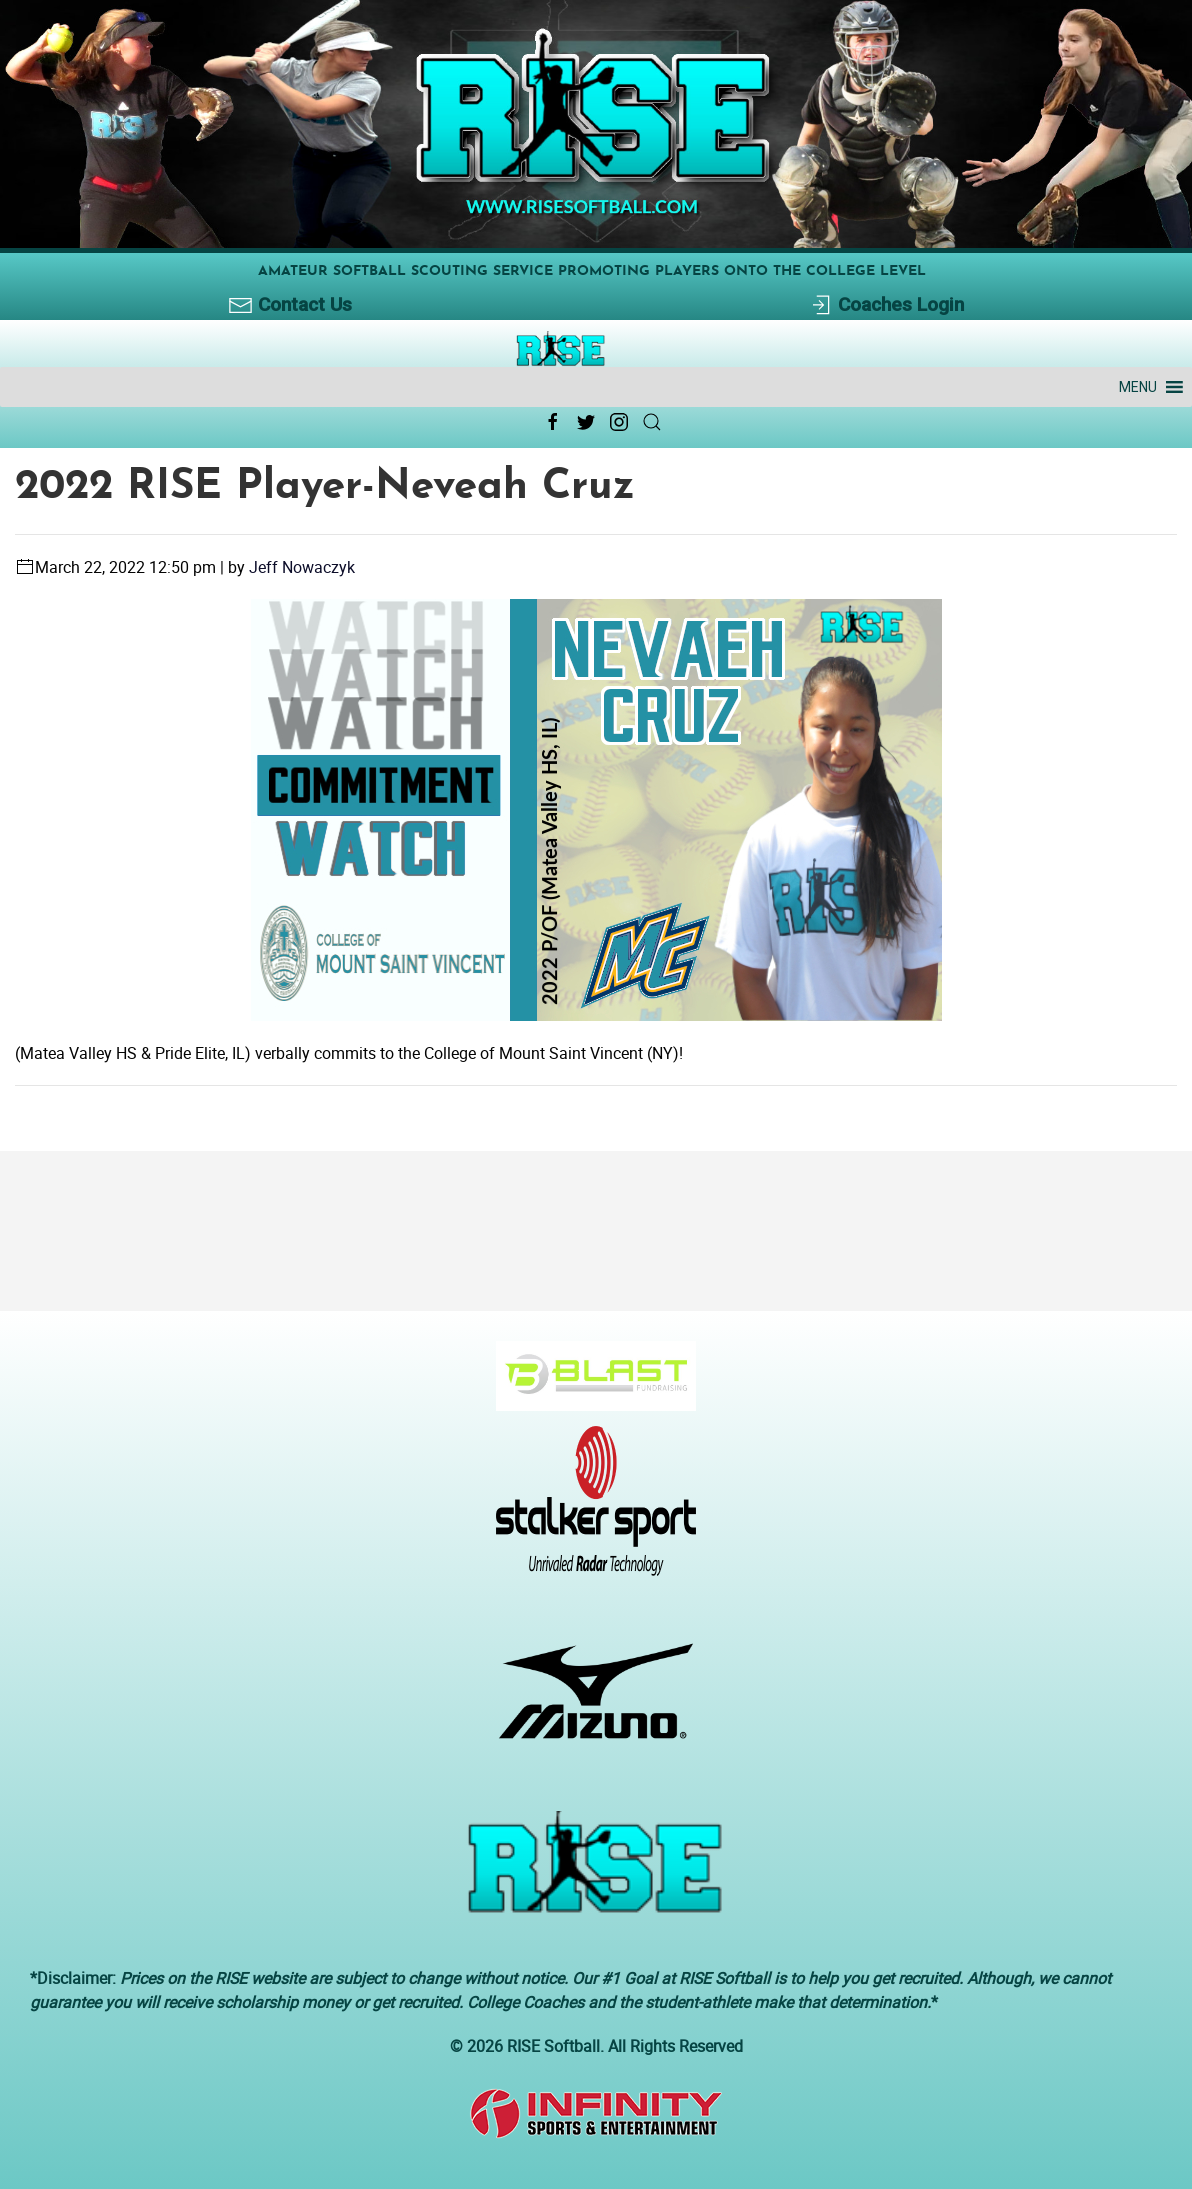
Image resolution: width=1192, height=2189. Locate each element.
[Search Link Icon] (652, 422)
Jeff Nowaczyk (302, 567)
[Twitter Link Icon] (586, 422)
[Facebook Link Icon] (553, 422)
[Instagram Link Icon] (619, 422)
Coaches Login (886, 305)
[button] (1138, 387)
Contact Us (290, 305)
